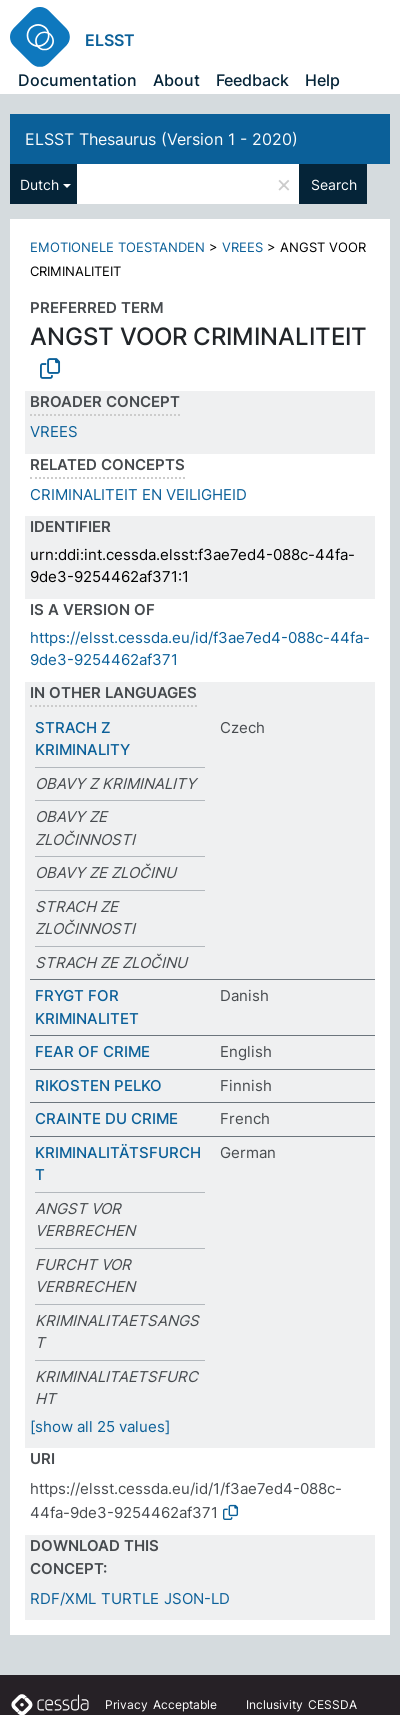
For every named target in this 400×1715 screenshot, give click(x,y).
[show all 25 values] (100, 1426)
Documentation (77, 80)
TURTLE (130, 1598)
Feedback (252, 80)
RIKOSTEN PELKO (98, 1085)
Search (334, 184)
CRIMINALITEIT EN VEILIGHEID (138, 494)
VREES (242, 247)
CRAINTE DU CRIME (106, 1118)
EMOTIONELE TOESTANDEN (117, 247)
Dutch (39, 184)
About (176, 80)
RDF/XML (63, 1598)
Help (322, 80)
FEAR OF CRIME (92, 1051)
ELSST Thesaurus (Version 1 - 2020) (161, 139)
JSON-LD (197, 1598)
